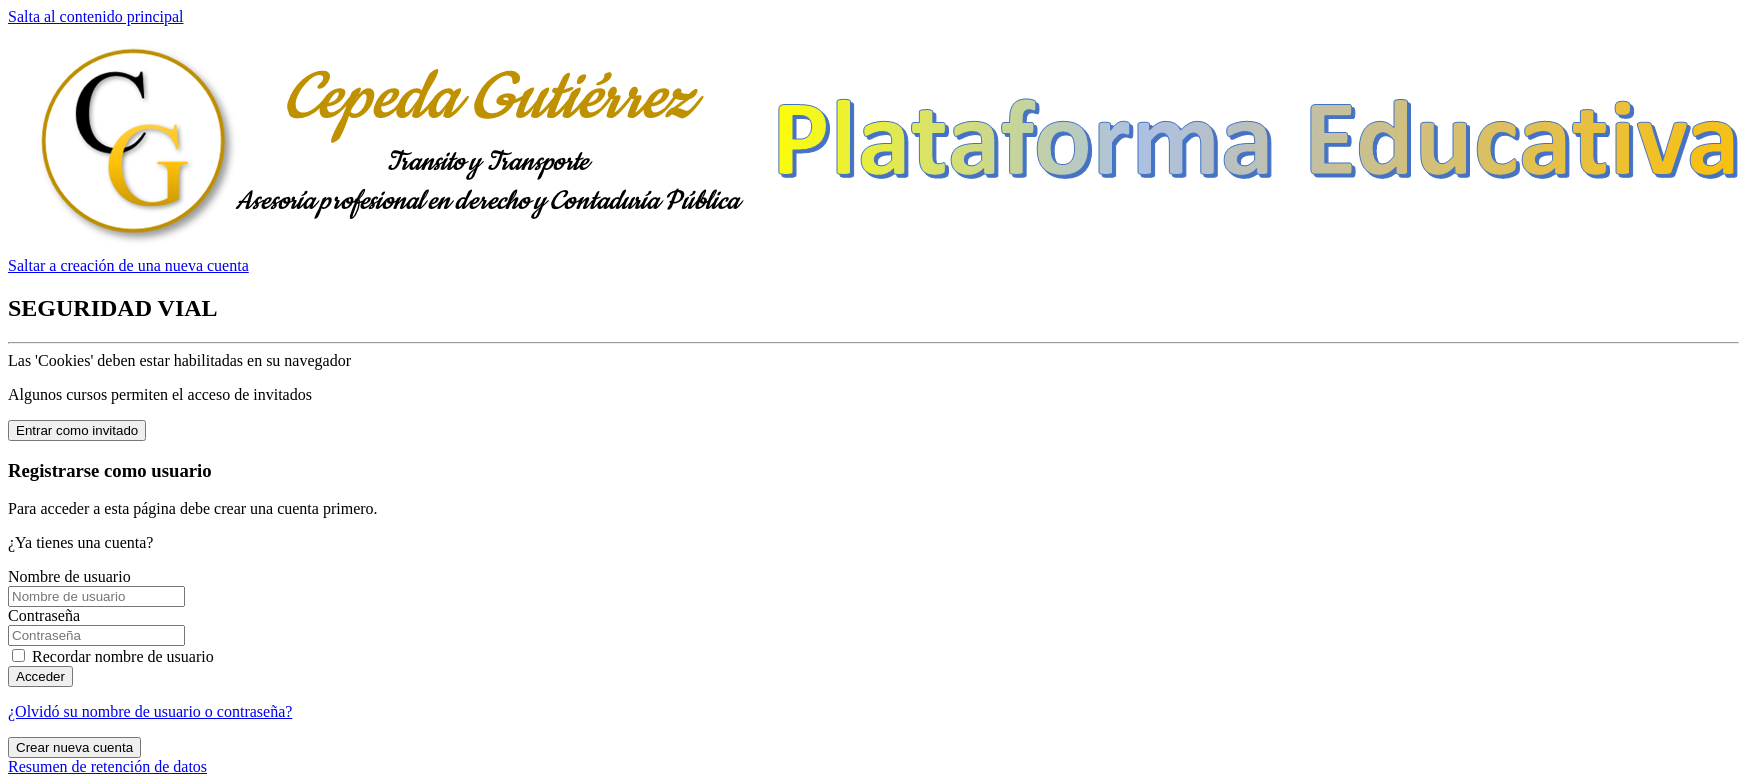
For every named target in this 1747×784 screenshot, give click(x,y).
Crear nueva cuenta (74, 747)
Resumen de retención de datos (107, 766)
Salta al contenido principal (96, 16)
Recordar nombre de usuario (123, 656)
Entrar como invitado (77, 430)
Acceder (40, 676)
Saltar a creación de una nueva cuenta (128, 265)
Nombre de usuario (69, 576)
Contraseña (44, 615)
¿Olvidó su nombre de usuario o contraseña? (150, 711)
